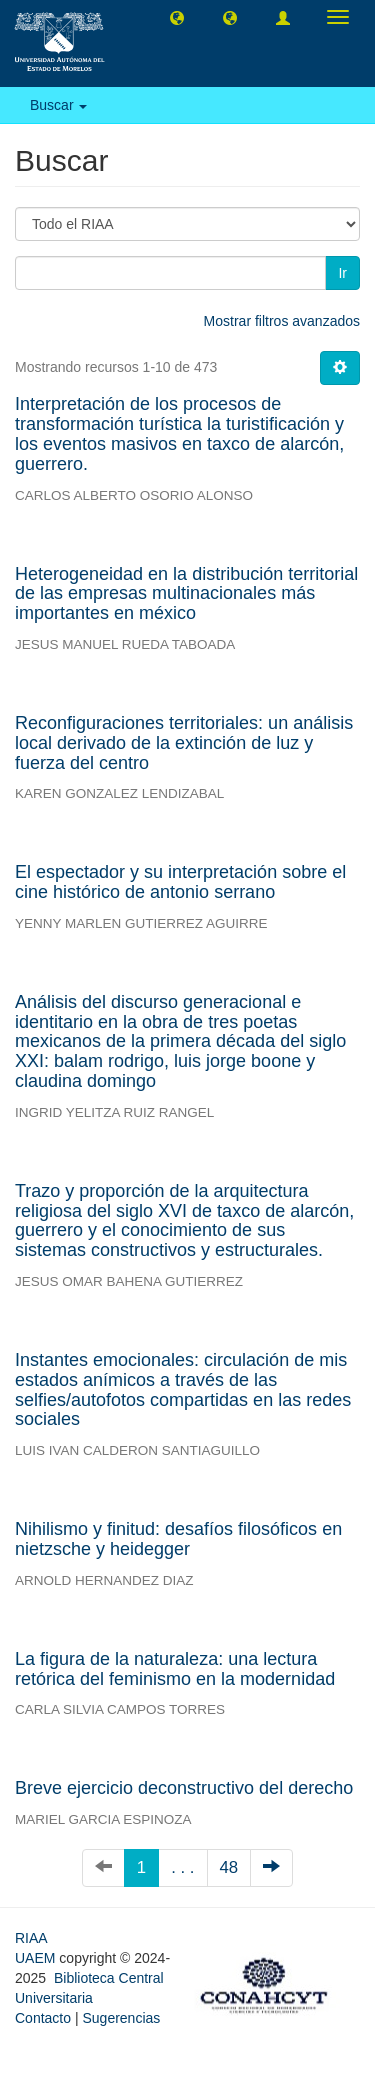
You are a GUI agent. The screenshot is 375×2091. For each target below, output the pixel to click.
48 (229, 1867)
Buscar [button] (58, 105)
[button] (177, 17)
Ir (342, 273)
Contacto (43, 2018)
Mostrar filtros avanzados (282, 321)
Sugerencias (121, 2018)
